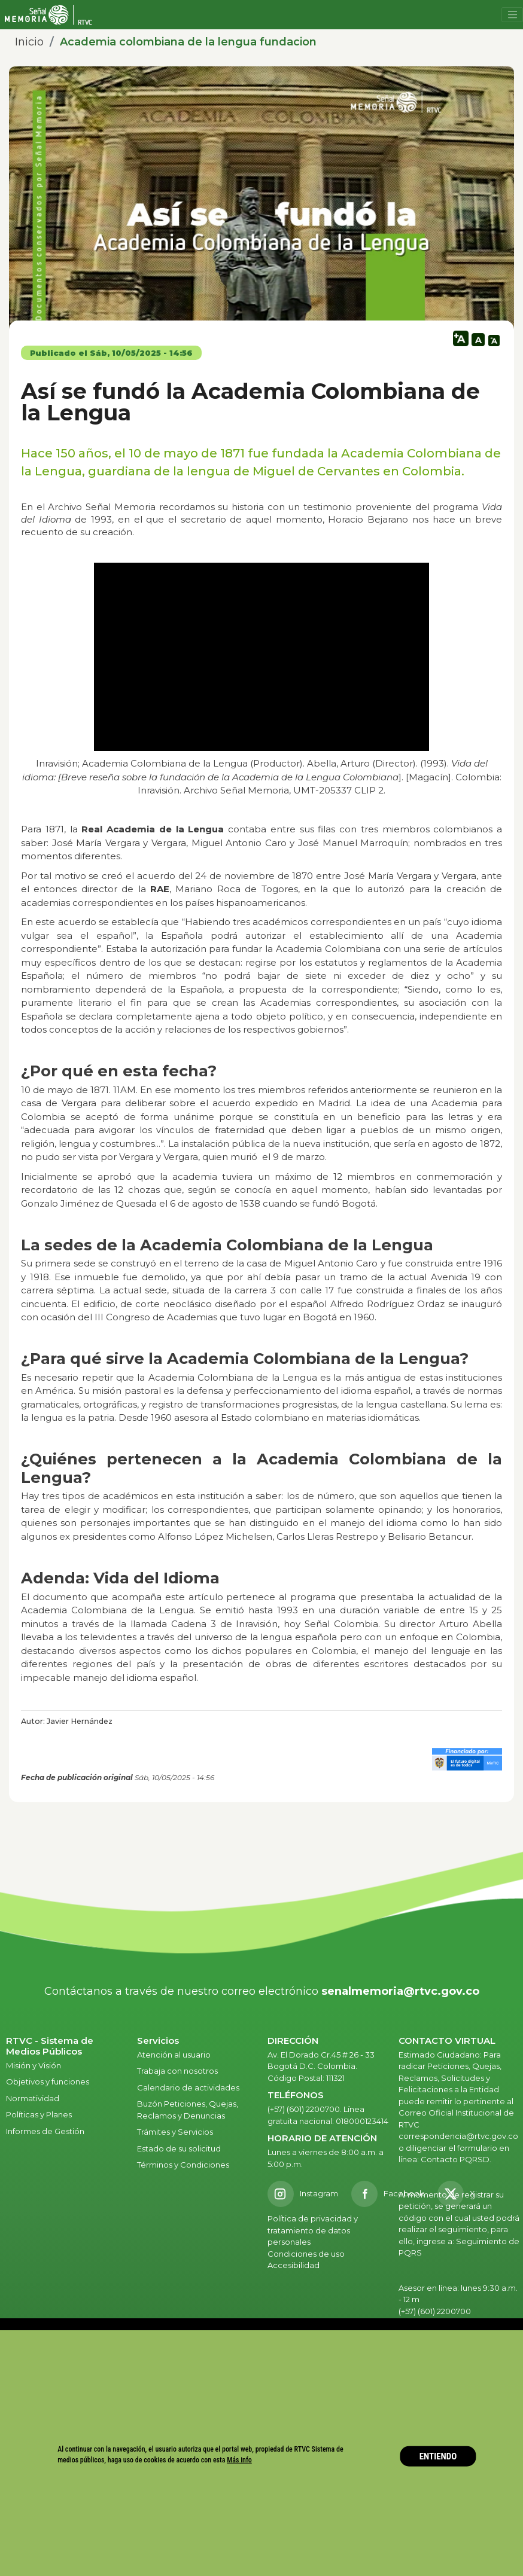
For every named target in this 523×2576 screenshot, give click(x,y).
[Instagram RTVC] (302, 2194)
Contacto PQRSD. (456, 2159)
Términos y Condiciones (183, 2164)
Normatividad (32, 2098)
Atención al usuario (174, 2054)
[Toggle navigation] (512, 15)
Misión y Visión (33, 2065)
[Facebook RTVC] (387, 2194)
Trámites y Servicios (175, 2132)
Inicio (29, 41)
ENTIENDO (438, 2455)
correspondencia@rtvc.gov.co (458, 2136)
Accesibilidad (294, 2265)
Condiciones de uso (306, 2253)
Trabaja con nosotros (177, 2071)
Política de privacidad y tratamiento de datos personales (312, 2230)
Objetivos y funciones (47, 2081)
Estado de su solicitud (179, 2148)
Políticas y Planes (39, 2114)
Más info (239, 2460)
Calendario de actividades (188, 2087)
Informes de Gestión (45, 2131)
